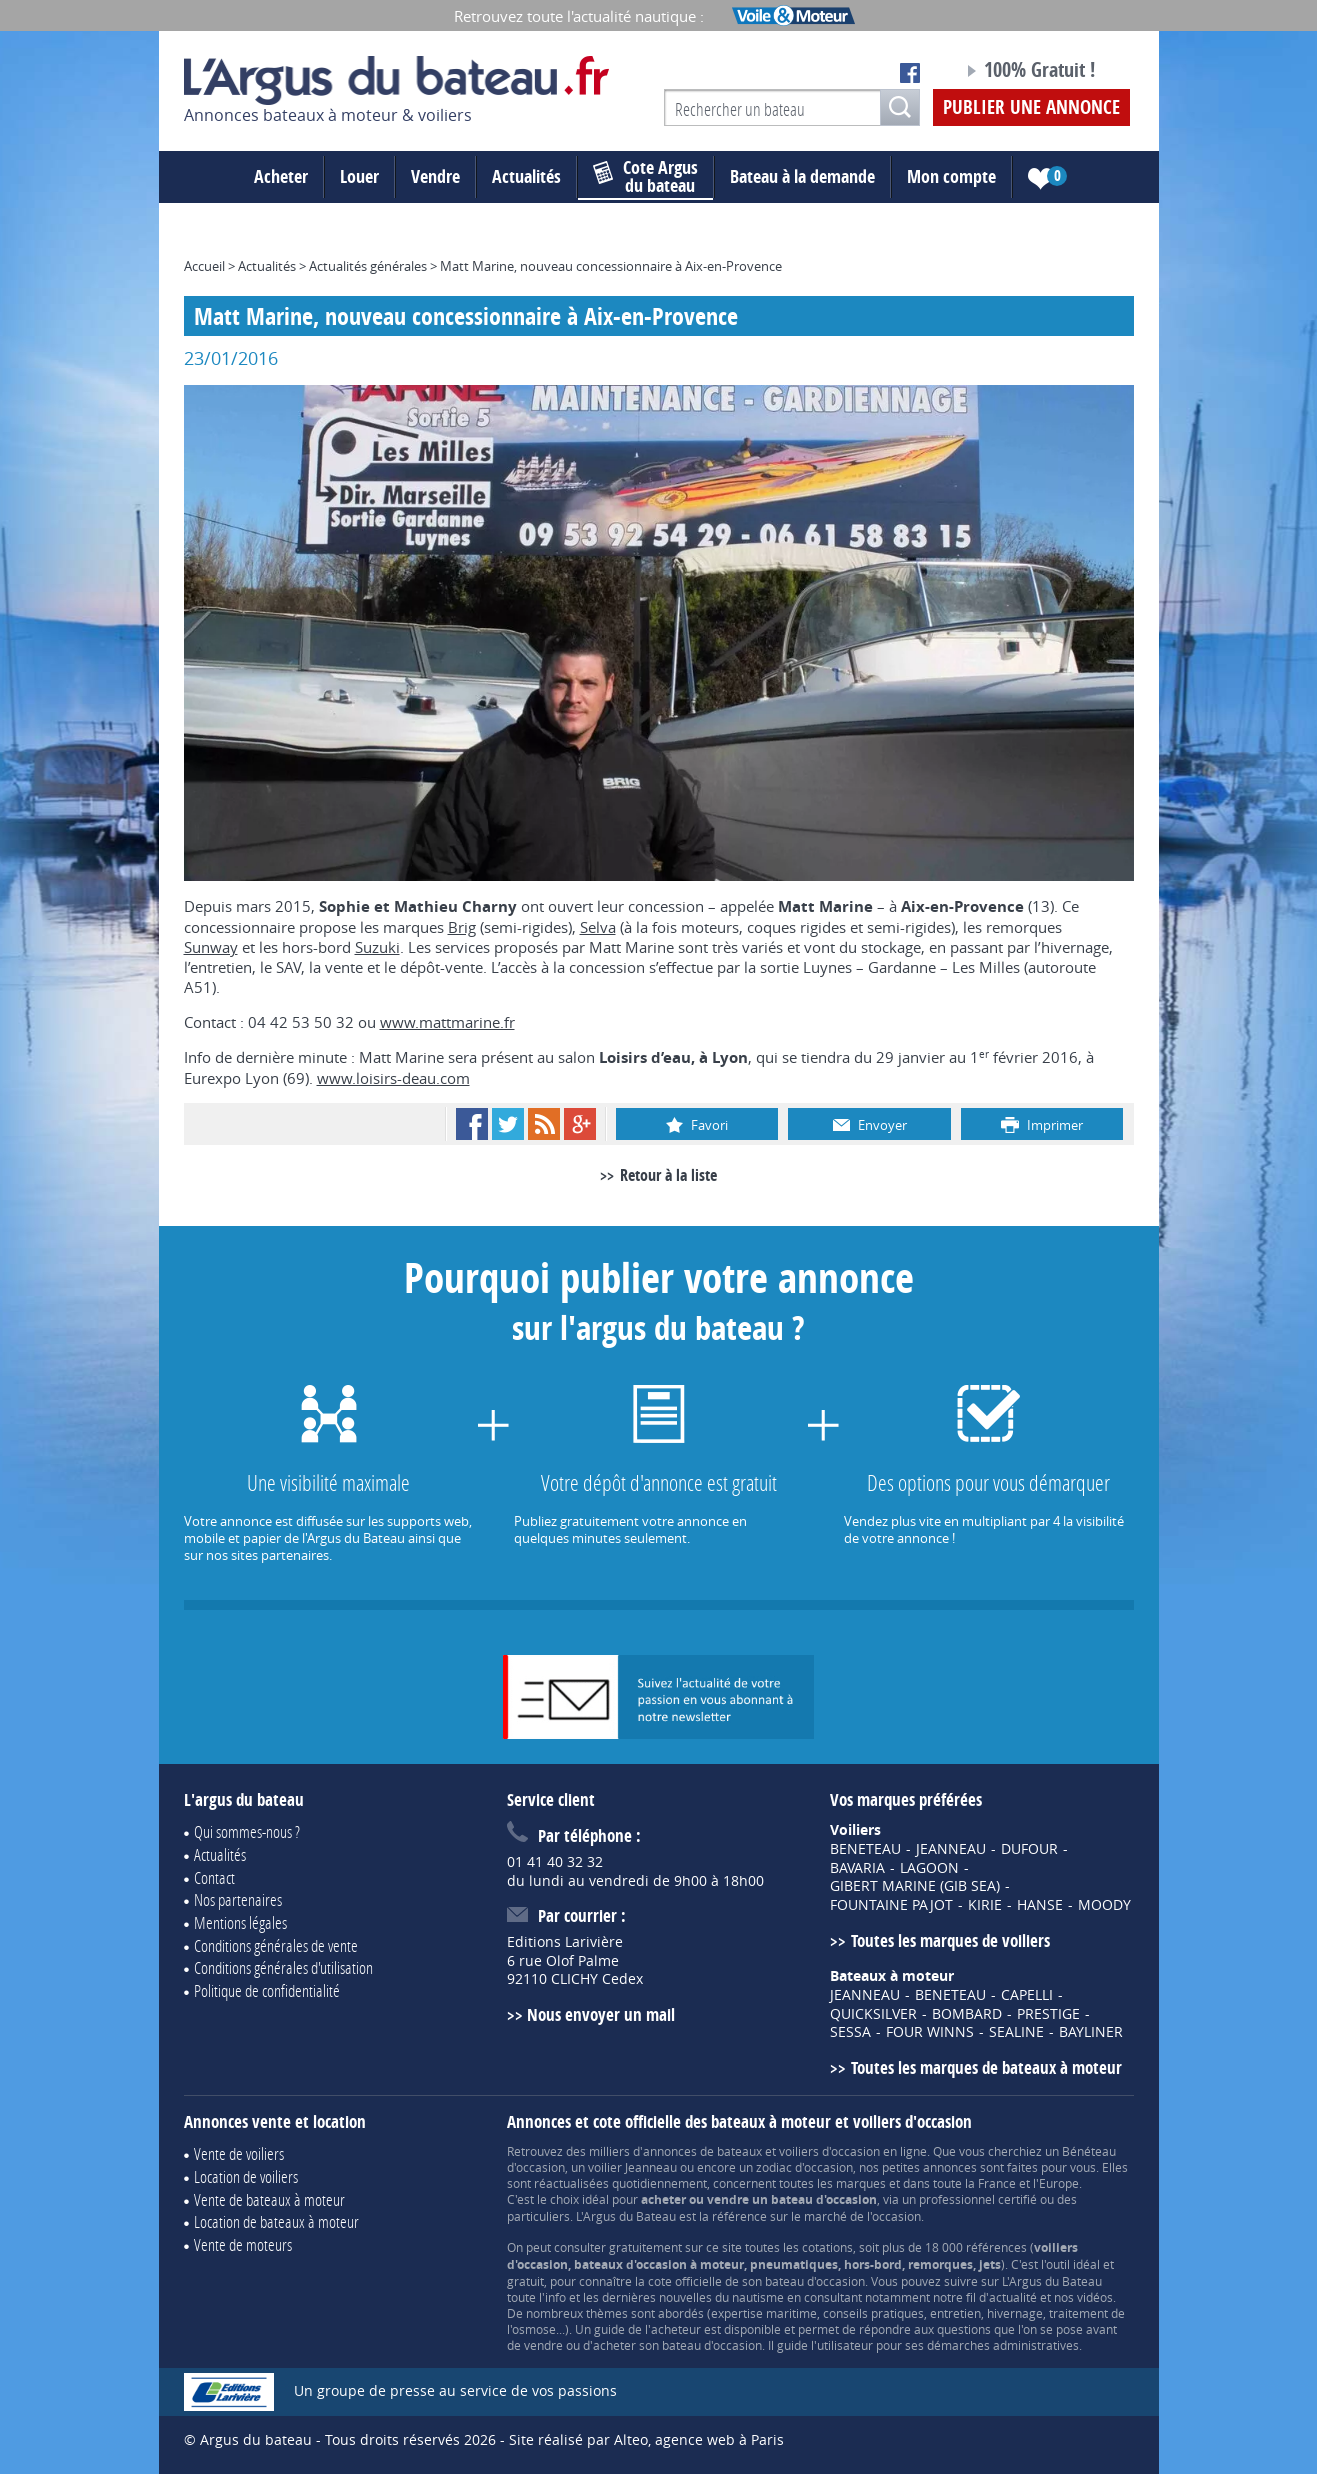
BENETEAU (865, 1849)
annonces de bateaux (702, 2151)
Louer (359, 176)
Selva (598, 927)
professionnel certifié (978, 2199)
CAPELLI (1027, 1995)
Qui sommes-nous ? (247, 1831)
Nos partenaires (238, 1899)
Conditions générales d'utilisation (283, 1967)
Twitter (508, 1124)
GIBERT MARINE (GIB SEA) (915, 1886)
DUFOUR (1029, 1849)
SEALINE (1016, 2032)
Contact (214, 1877)
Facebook (472, 1124)
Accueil (204, 266)
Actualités (526, 176)
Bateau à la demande (802, 176)
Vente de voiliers (239, 2153)
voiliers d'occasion (829, 2151)
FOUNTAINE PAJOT (891, 1905)
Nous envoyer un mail (601, 2014)
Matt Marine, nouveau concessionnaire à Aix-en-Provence (611, 266)
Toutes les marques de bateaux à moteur (986, 2067)
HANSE (1040, 1905)
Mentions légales (240, 1922)
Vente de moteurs (243, 2244)
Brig (462, 927)
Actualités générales (368, 266)
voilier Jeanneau (632, 2167)
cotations (827, 2247)
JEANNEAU (951, 1849)
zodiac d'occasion (804, 2167)
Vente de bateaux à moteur (269, 2199)
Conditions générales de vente (276, 1945)
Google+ (580, 1124)
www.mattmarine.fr (447, 1022)
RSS (544, 1124)
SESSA (850, 2032)
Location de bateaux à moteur (276, 2221)
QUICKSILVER (873, 2014)
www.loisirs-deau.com (393, 1078)
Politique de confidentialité (267, 1990)
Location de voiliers (246, 2176)
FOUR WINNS (930, 2032)
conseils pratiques (873, 2313)
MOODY (1104, 1905)
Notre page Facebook (910, 73)
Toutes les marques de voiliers (950, 1940)
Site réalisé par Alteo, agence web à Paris (646, 2439)
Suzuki (377, 947)
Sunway (211, 947)
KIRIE (985, 1905)
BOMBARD (967, 2014)
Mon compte (951, 176)
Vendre (435, 176)
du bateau (645, 177)
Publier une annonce (1031, 107)
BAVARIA (857, 1868)
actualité (1013, 2297)
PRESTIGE (1048, 2014)
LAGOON (929, 1868)
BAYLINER (1091, 2032)
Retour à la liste (668, 1175)
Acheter (281, 176)
